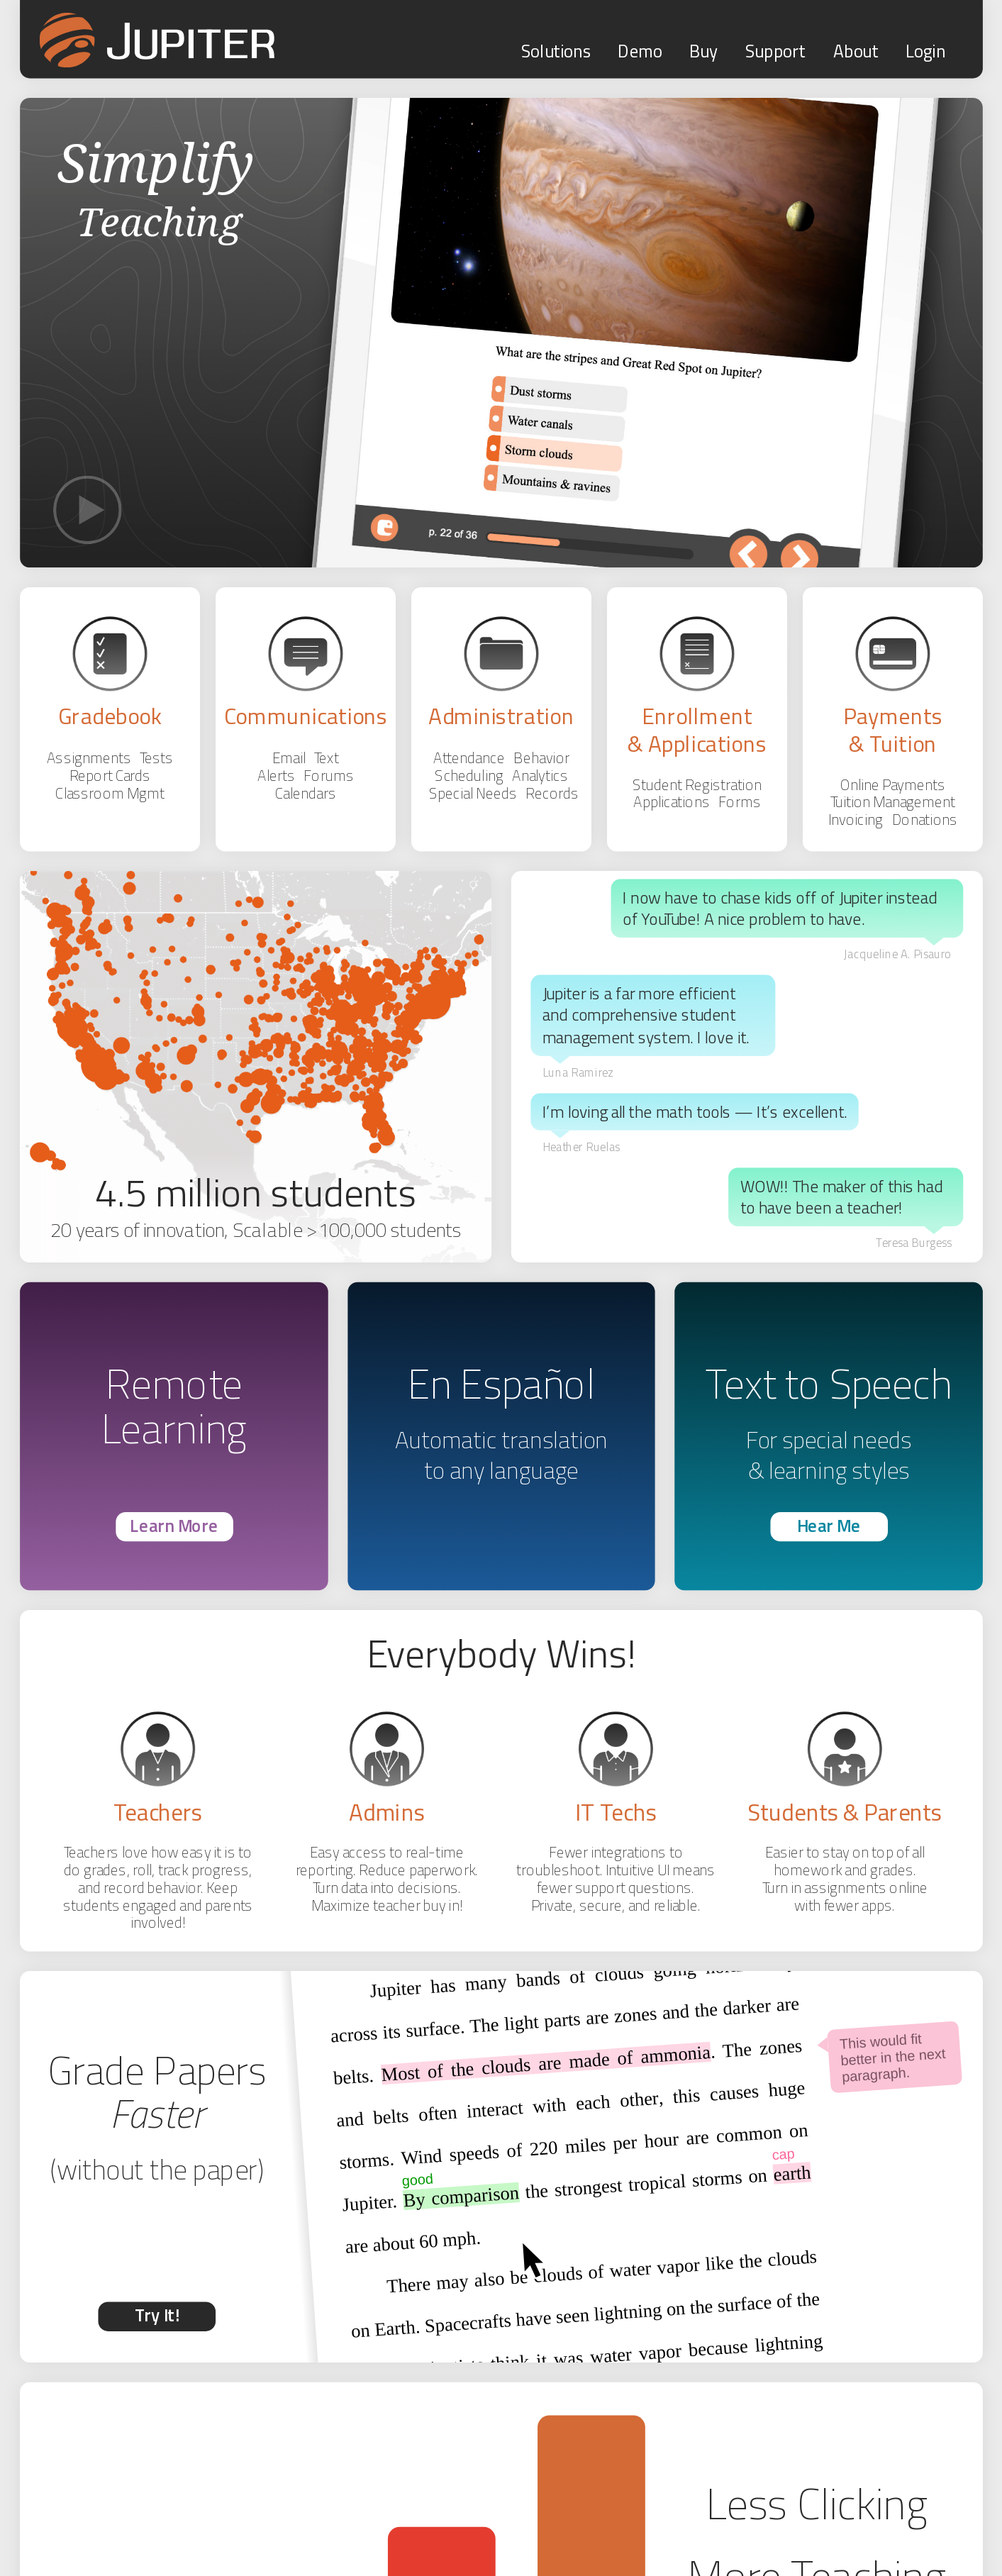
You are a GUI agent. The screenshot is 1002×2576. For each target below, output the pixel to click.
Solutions (555, 51)
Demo (640, 51)
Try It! (156, 2315)
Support (775, 51)
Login (925, 51)
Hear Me (828, 1525)
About (855, 51)
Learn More (174, 1525)
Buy (703, 51)
